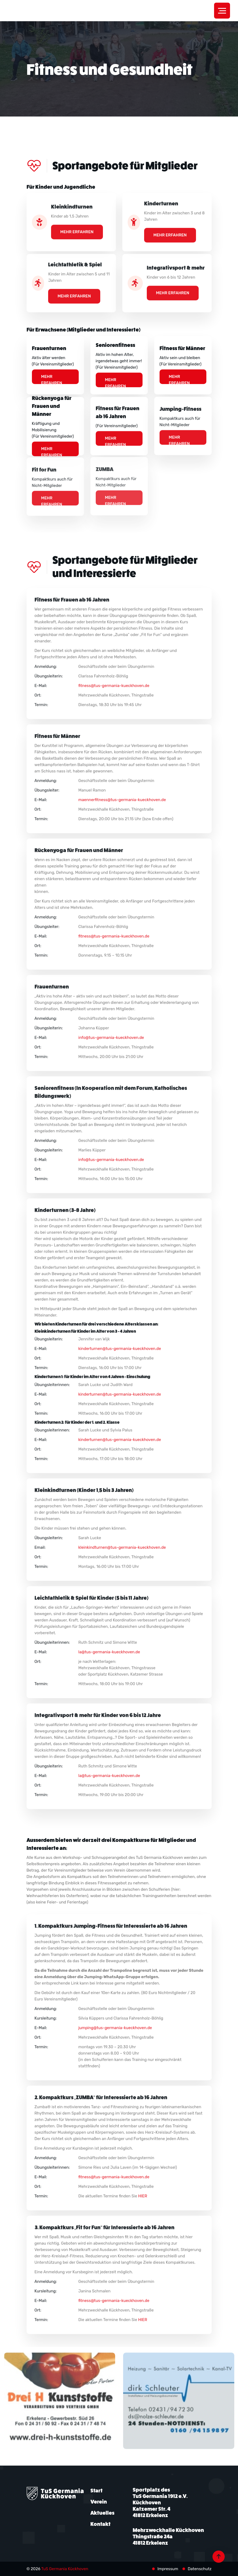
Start (96, 2491)
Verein (98, 2502)
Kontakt (100, 2524)
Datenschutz (200, 2568)
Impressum (167, 2568)
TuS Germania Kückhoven (64, 2568)
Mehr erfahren (51, 376)
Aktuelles (102, 2513)
